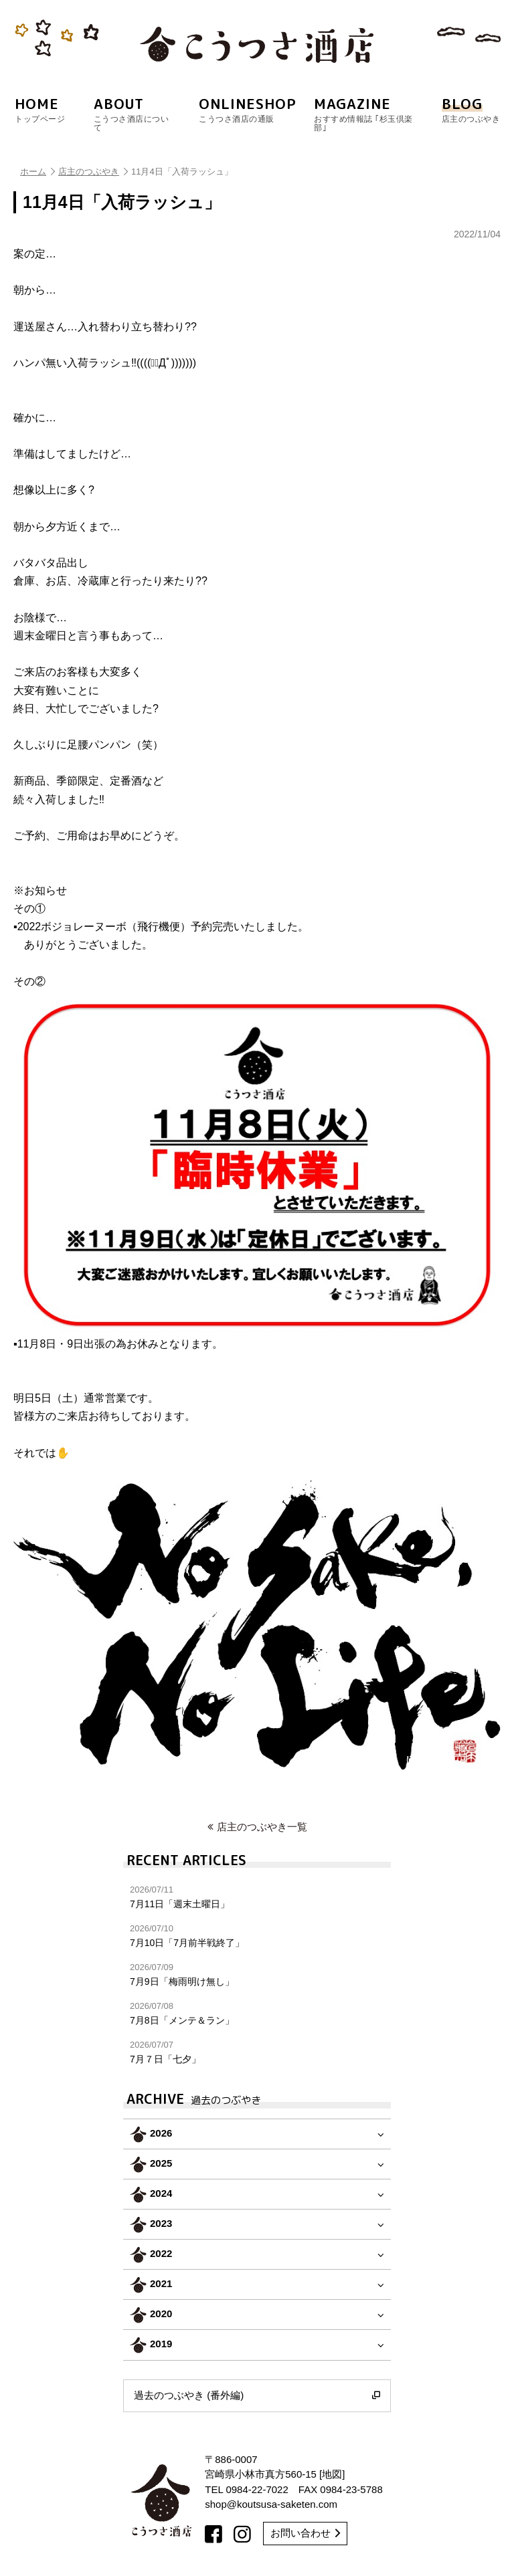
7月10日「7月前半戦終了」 (257, 1935)
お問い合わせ (305, 2533)
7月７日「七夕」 (257, 2052)
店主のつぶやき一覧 (257, 1826)
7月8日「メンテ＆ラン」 (257, 2013)
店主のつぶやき (93, 172)
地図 (332, 2474)
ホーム (37, 172)
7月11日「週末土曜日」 (257, 1897)
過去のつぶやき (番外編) (257, 2395)
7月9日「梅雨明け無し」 (257, 1974)
